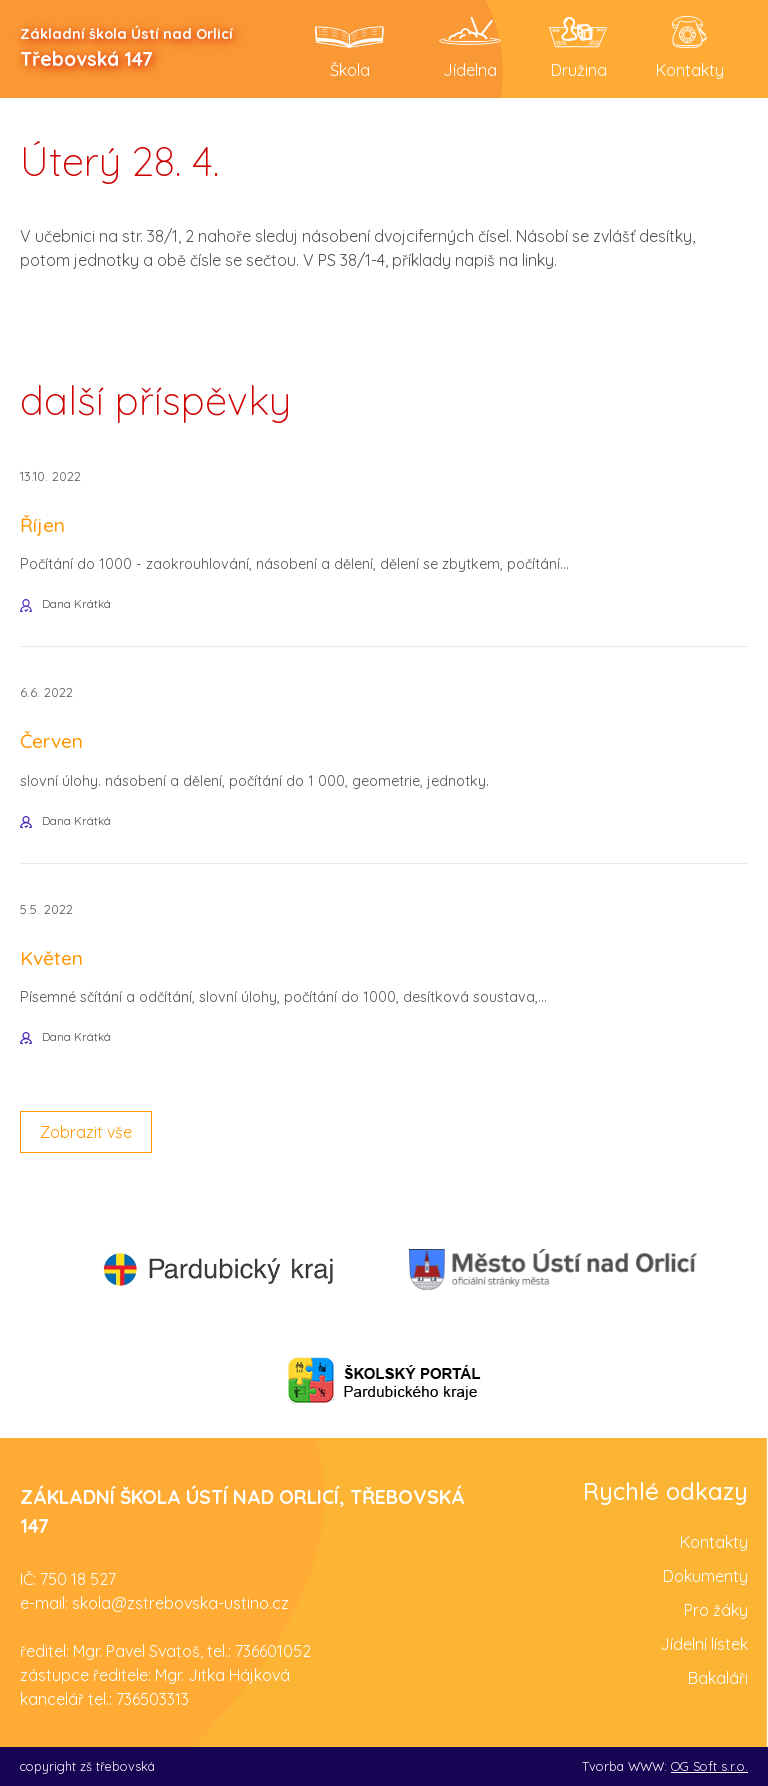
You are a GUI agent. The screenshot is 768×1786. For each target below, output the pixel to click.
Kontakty (714, 1542)
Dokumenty (705, 1576)
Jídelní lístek (704, 1644)
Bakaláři (718, 1678)
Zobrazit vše (86, 1132)
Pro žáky (716, 1610)
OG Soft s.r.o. (709, 1766)
